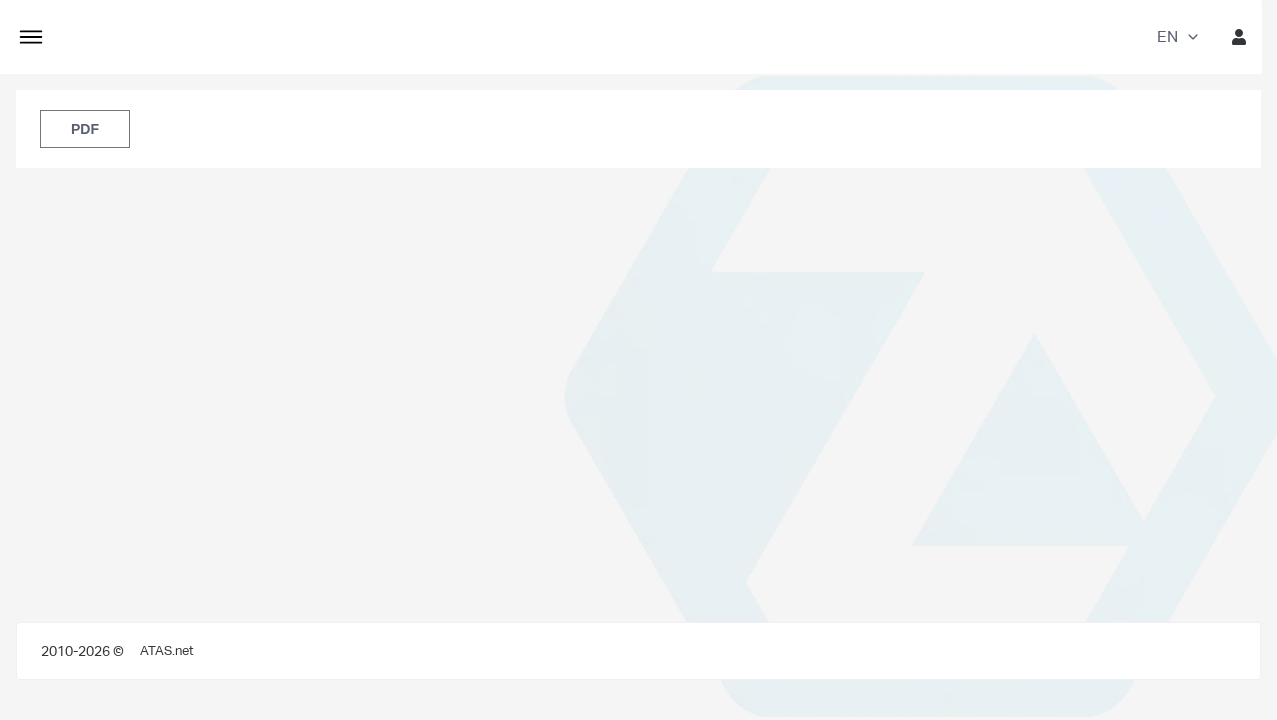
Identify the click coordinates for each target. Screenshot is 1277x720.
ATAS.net (167, 650)
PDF (85, 129)
